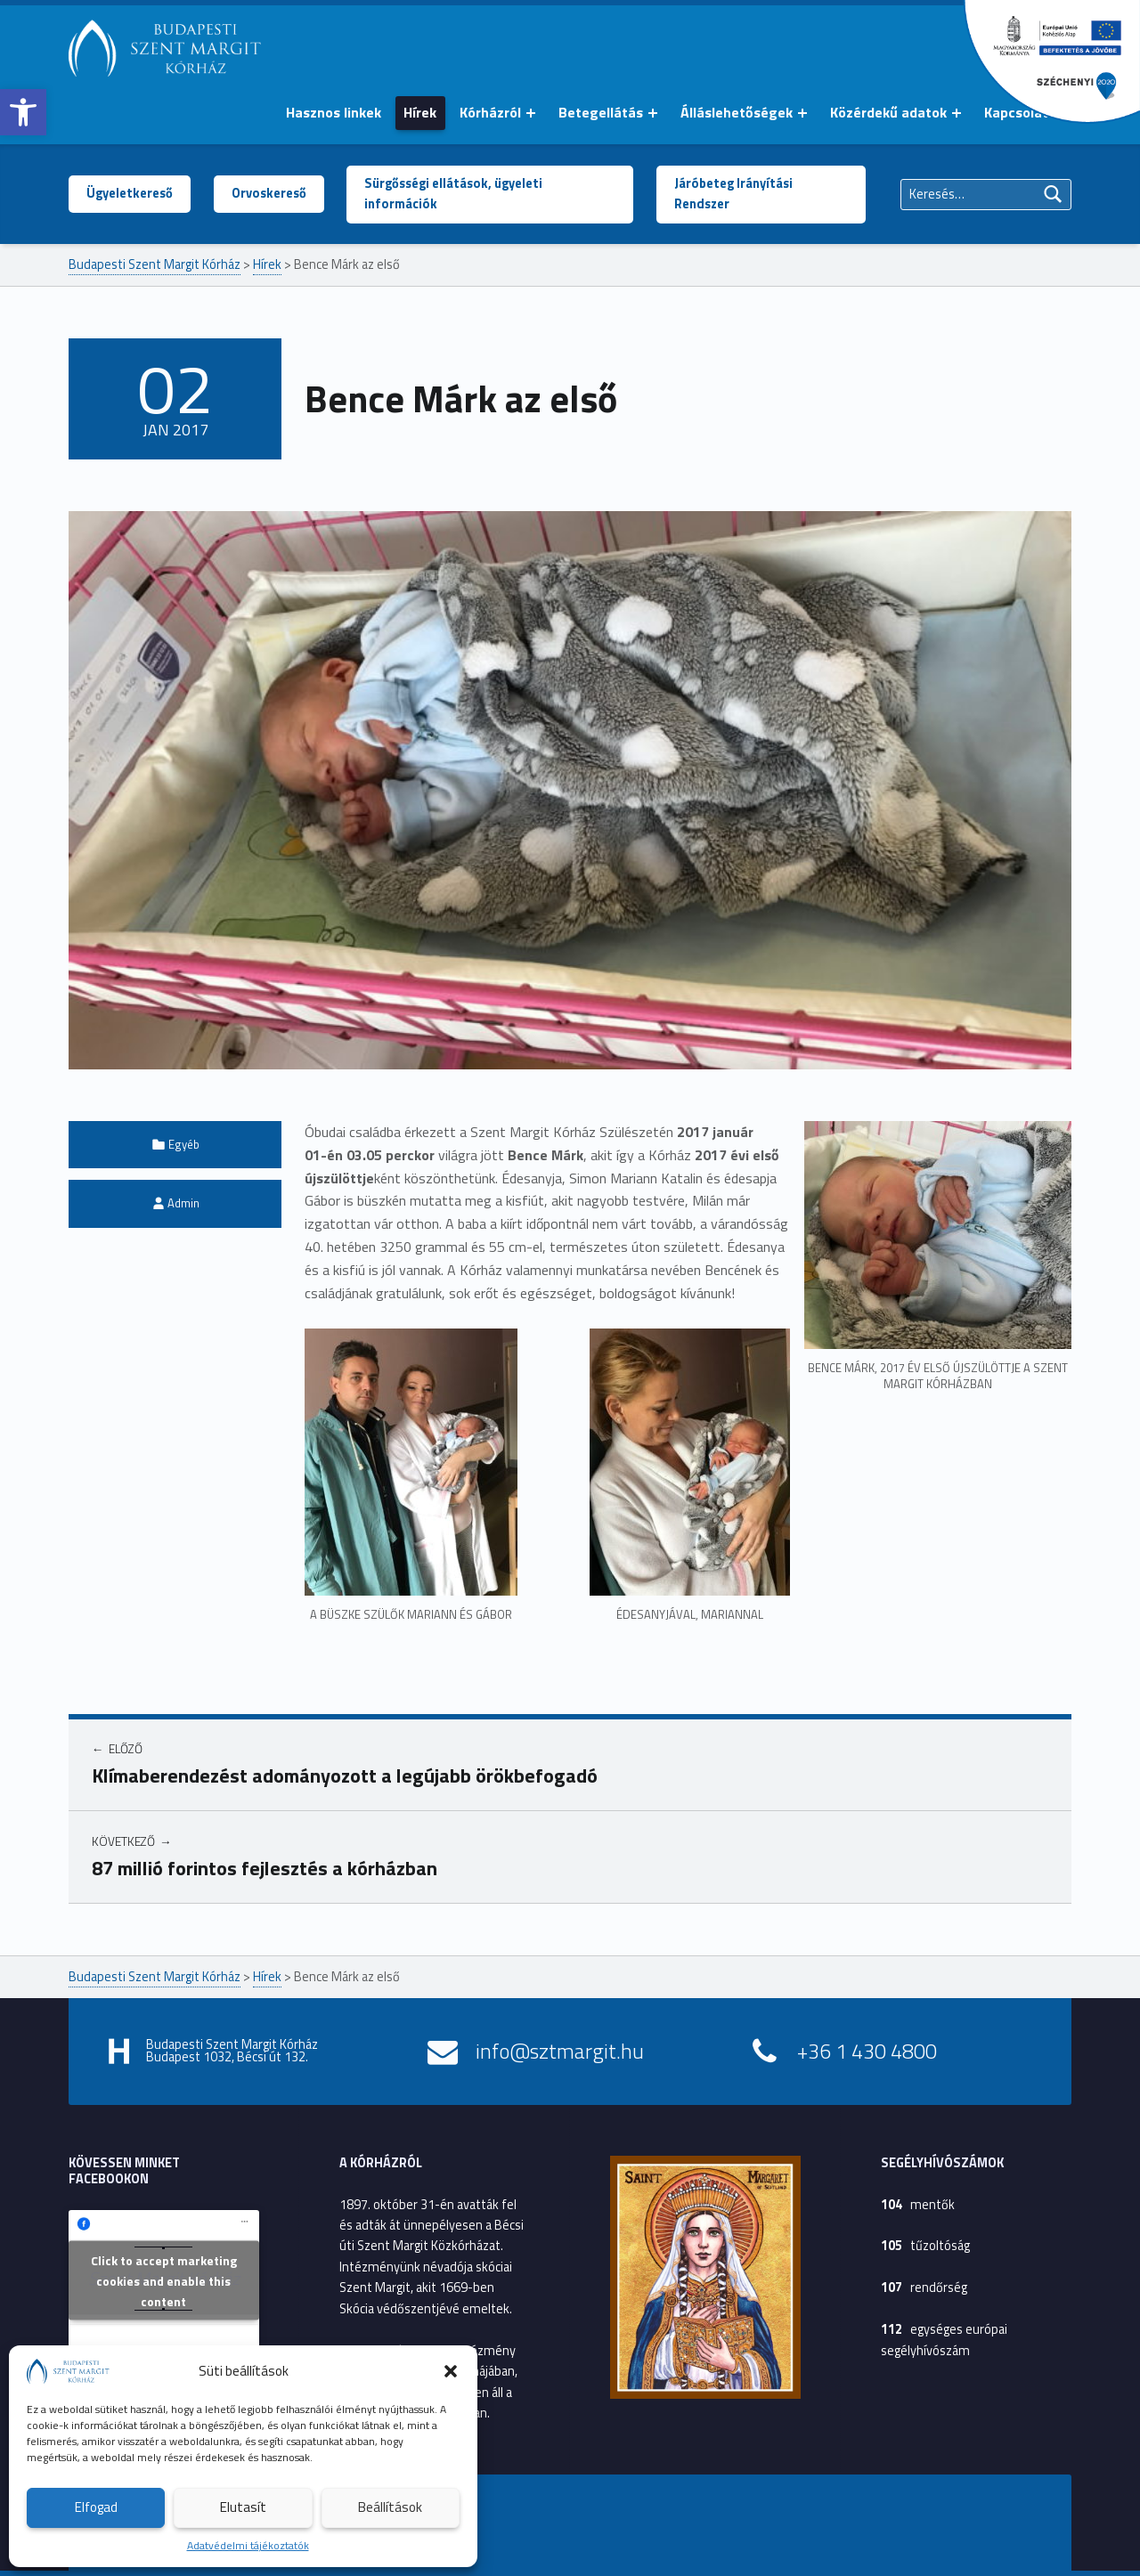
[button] (23, 112)
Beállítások (390, 2507)
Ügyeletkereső (129, 193)
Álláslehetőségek (736, 112)
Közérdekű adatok (888, 112)
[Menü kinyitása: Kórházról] (530, 113)
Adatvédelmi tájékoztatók (248, 2545)
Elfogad (96, 2507)
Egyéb (184, 1144)
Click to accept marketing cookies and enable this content (164, 2280)
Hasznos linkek (333, 112)
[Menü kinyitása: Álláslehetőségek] (802, 113)
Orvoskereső (269, 193)
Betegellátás (600, 112)
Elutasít (243, 2507)
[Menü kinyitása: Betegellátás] (652, 113)
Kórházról (490, 112)
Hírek (419, 112)
